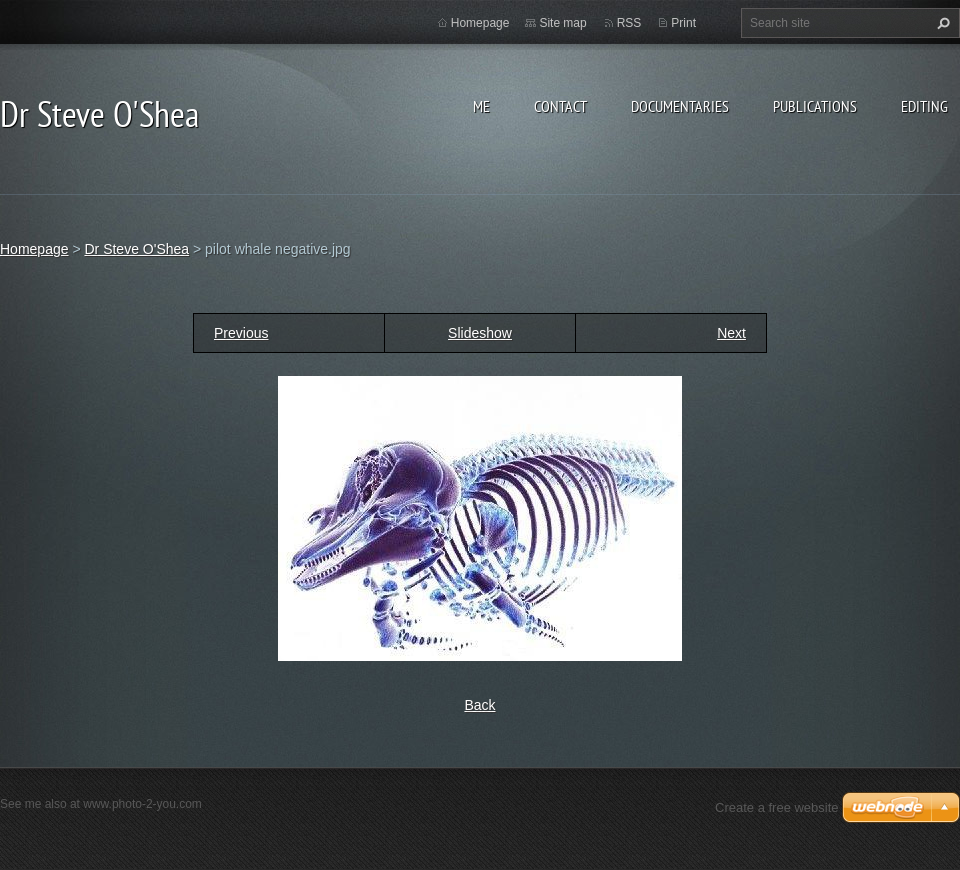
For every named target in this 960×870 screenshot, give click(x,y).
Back (479, 705)
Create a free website (777, 807)
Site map (562, 23)
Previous (241, 333)
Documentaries (680, 106)
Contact (560, 106)
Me (481, 106)
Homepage (480, 23)
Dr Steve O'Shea (136, 249)
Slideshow (480, 333)
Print (683, 23)
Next (731, 333)
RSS (629, 23)
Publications (815, 106)
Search (941, 23)
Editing (924, 106)
